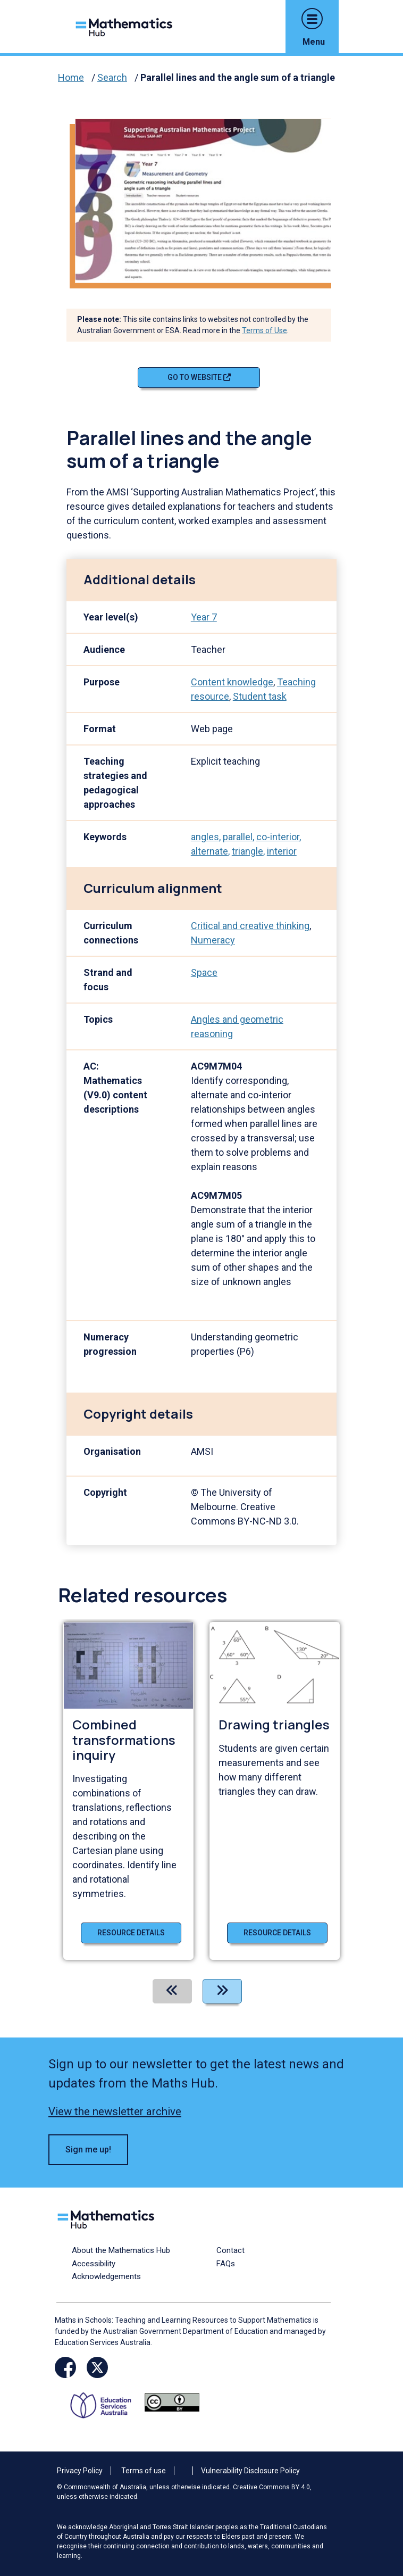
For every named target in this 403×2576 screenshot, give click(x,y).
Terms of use (143, 2470)
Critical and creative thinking (250, 925)
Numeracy (213, 940)
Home (71, 77)
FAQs (225, 2263)
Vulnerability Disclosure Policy (250, 2470)
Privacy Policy (80, 2470)
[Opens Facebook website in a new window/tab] (65, 2367)
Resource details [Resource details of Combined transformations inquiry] (131, 1932)
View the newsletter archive (114, 2111)
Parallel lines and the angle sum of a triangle (237, 77)
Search (112, 77)
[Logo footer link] (108, 2218)
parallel (238, 836)
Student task (260, 696)
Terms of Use (264, 330)
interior (282, 851)
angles (205, 836)
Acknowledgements (106, 2276)
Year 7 (204, 617)
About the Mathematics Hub (121, 2250)
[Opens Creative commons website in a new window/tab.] (172, 2402)
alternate (209, 851)
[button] (312, 18)
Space (204, 972)
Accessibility (93, 2263)
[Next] (222, 1991)
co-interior (277, 836)
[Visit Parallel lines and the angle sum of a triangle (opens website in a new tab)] (207, 199)
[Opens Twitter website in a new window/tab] (97, 2367)
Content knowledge (232, 682)
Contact (230, 2250)
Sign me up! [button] (88, 2149)
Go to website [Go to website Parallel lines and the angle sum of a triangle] (199, 377)
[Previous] (172, 1991)
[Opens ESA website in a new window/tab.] (104, 2402)
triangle (247, 851)
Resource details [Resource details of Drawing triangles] (277, 1932)
